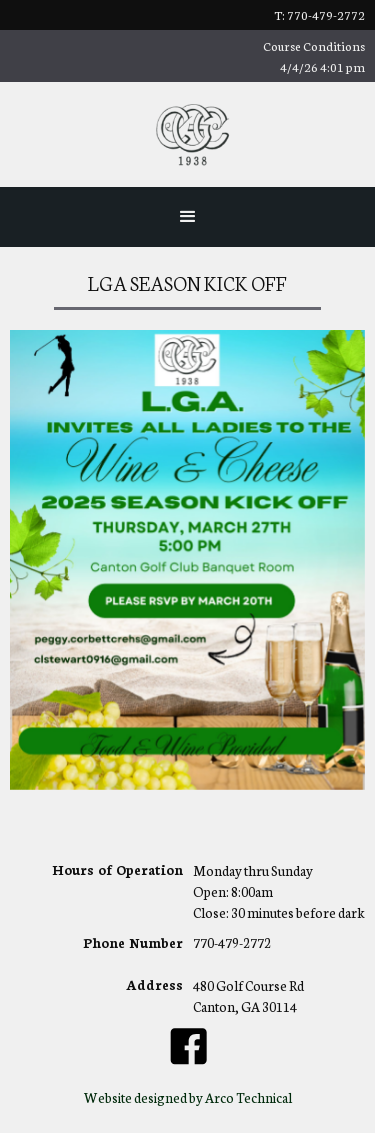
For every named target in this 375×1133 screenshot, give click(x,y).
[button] (188, 217)
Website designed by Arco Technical (188, 1097)
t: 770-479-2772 (319, 14)
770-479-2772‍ (232, 943)
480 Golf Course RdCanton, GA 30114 (248, 996)
